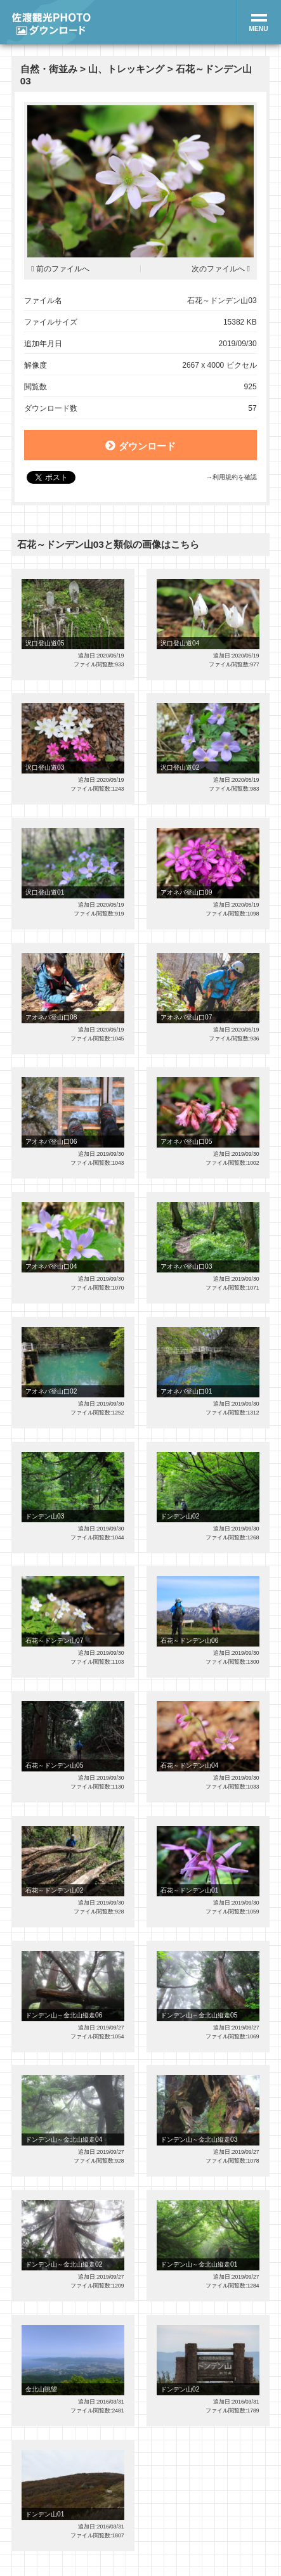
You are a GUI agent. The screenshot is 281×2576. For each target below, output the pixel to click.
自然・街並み (48, 68)
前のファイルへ (62, 269)
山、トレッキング (126, 68)
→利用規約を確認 (231, 477)
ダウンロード (140, 445)
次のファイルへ (218, 269)
